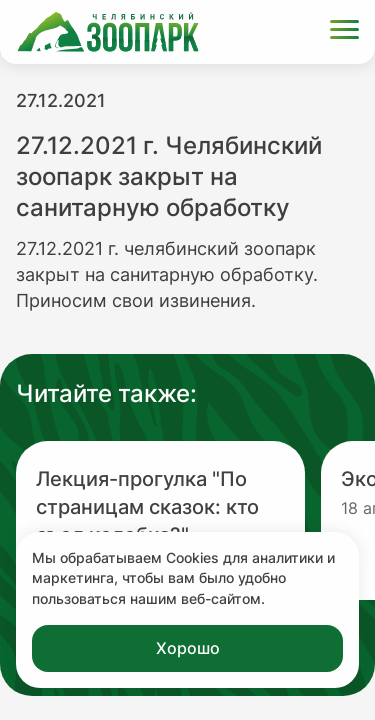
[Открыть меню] (344, 32)
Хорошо (188, 648)
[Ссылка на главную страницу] (108, 32)
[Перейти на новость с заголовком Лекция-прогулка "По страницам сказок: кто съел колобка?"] (160, 520)
